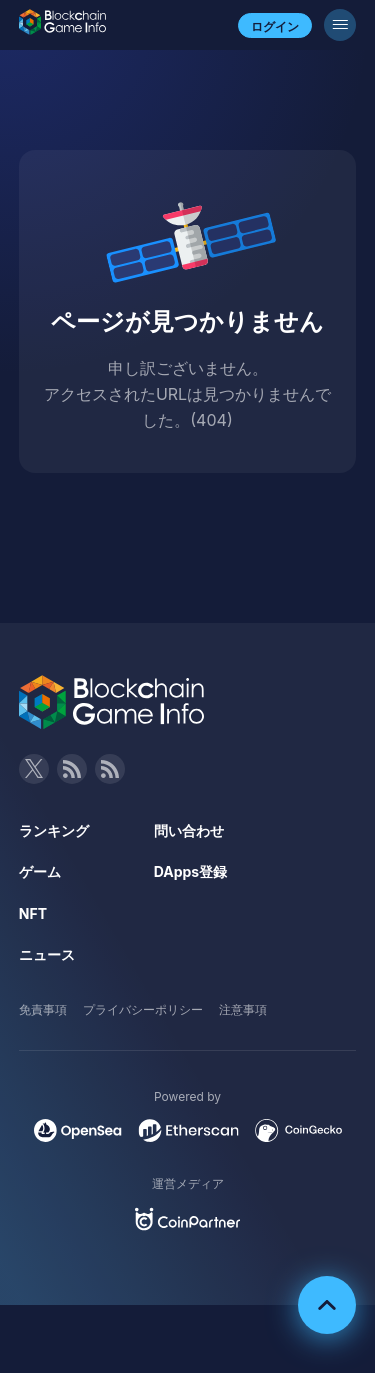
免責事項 (43, 1009)
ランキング (54, 830)
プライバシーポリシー (143, 1009)
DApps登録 (190, 871)
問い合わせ (189, 830)
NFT (33, 913)
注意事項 (243, 1009)
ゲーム (40, 871)
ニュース (47, 954)
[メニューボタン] (340, 25)
